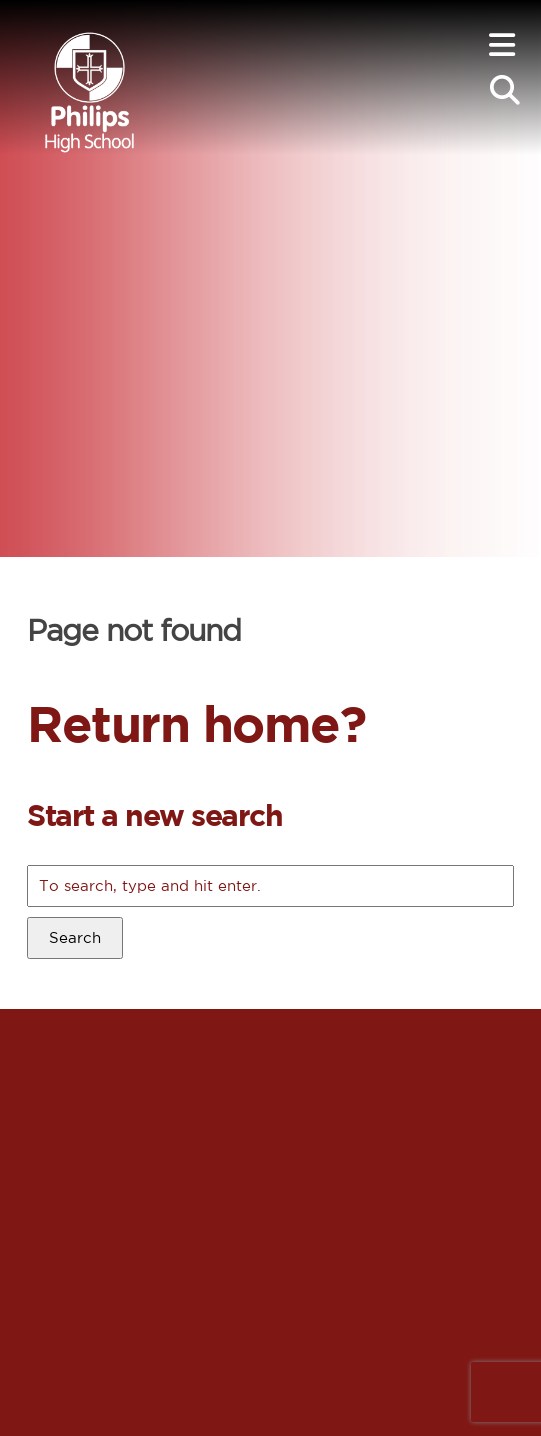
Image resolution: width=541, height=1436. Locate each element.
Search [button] (75, 937)
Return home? (196, 723)
